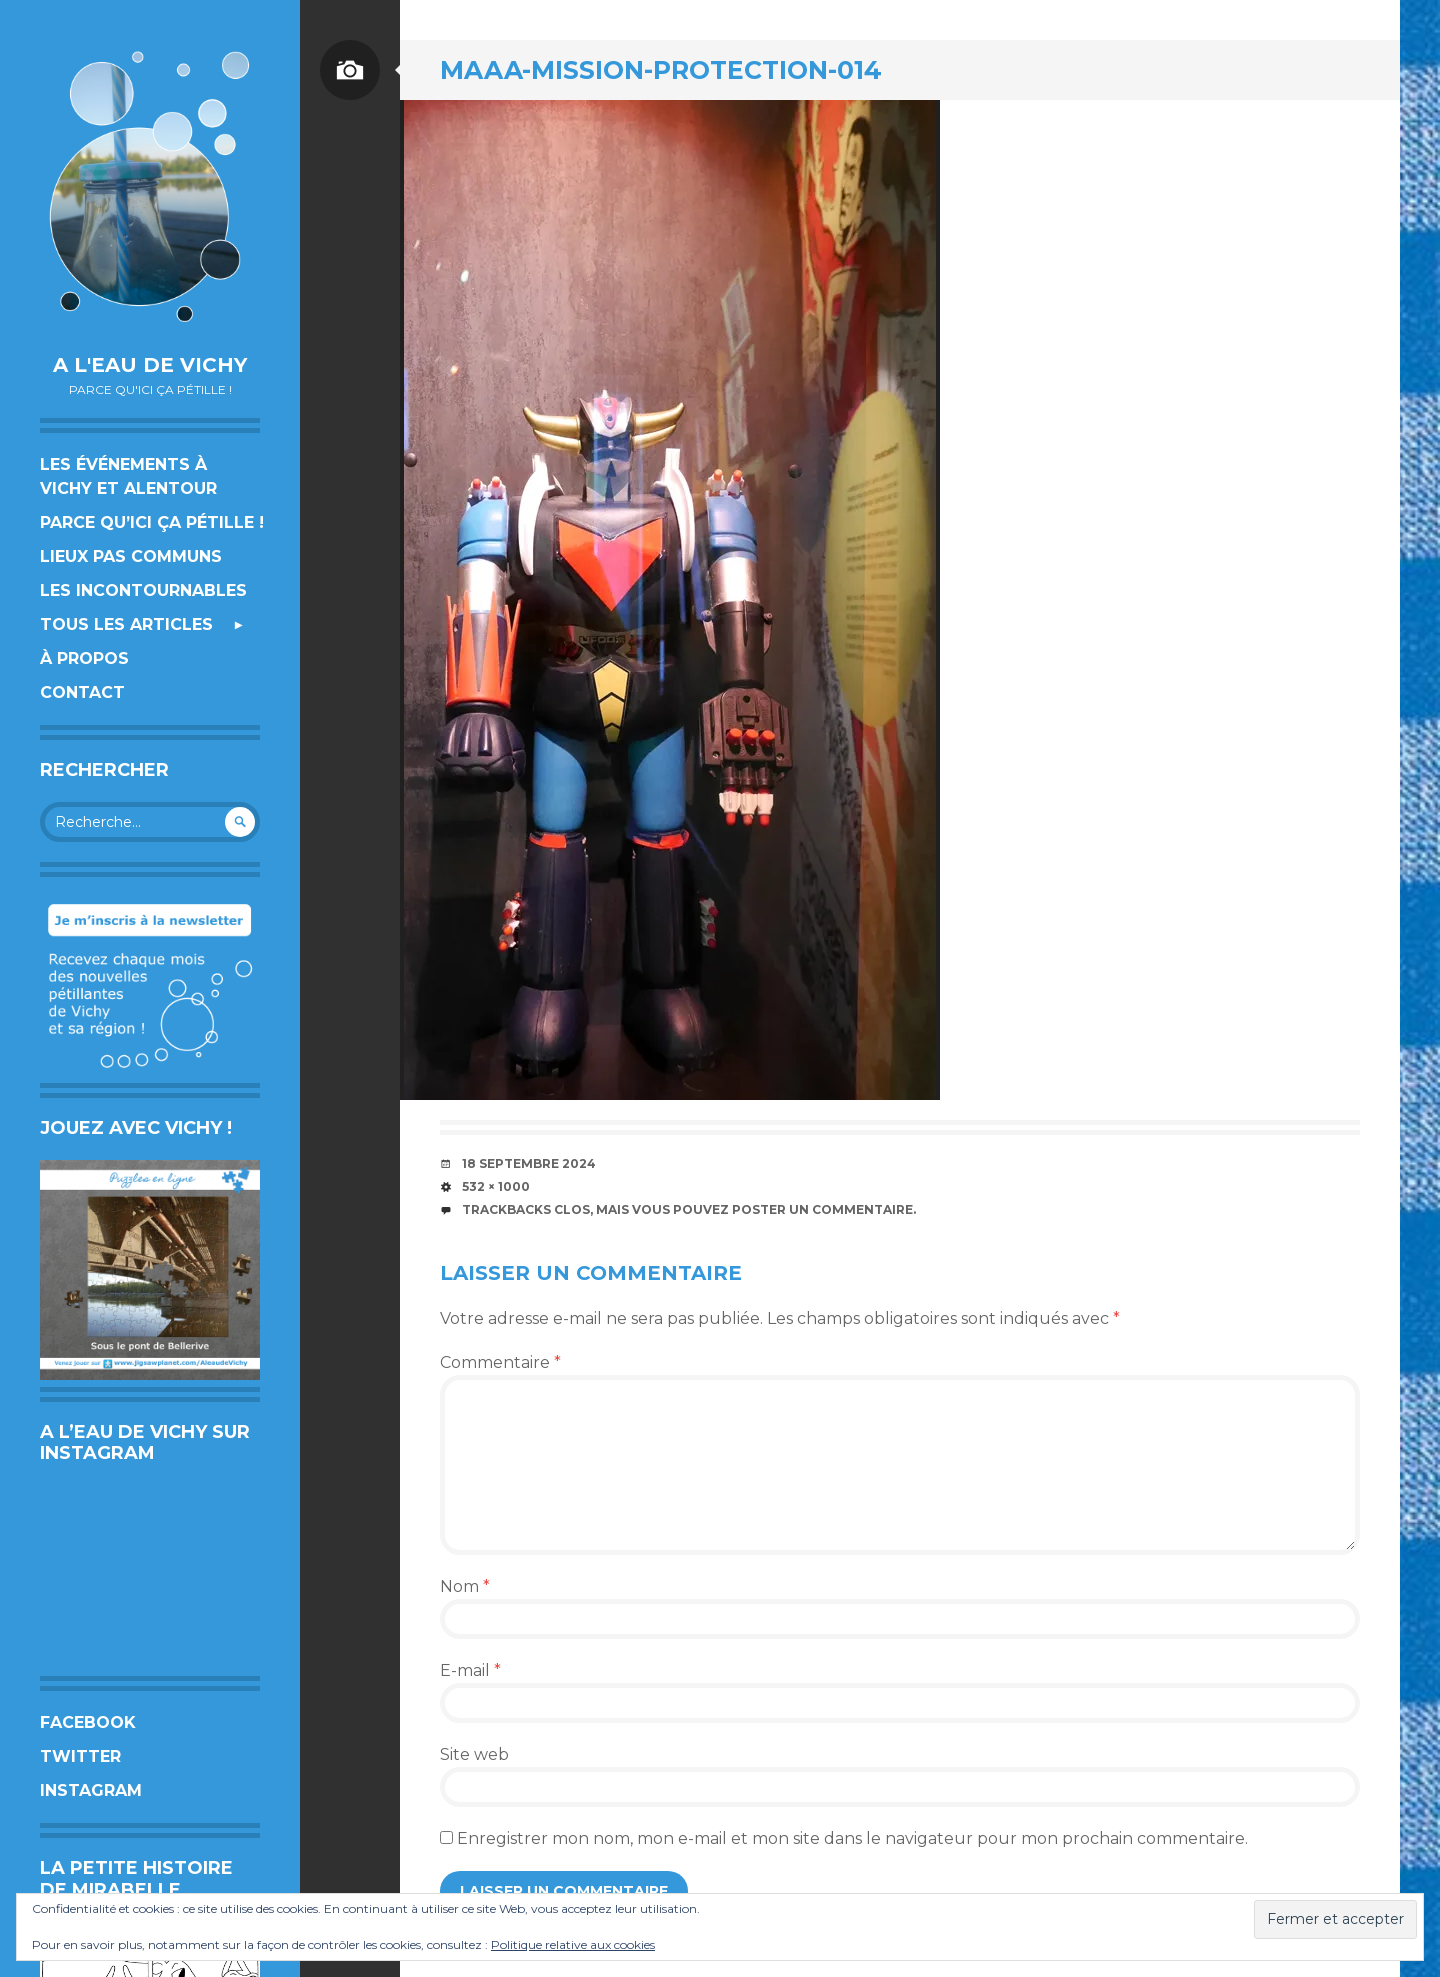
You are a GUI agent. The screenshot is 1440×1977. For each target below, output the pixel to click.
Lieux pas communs (131, 556)
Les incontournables (143, 590)
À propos (84, 658)
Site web (474, 1754)
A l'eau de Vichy (150, 365)
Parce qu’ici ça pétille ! (152, 522)
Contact (82, 692)
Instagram (91, 1790)
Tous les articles (126, 624)
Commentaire (500, 1362)
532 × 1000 (496, 1186)
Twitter (80, 1756)
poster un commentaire (822, 1209)
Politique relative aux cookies (573, 1944)
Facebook (88, 1722)
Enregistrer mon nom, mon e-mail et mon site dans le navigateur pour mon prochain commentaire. (852, 1838)
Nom (465, 1586)
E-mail (470, 1670)
